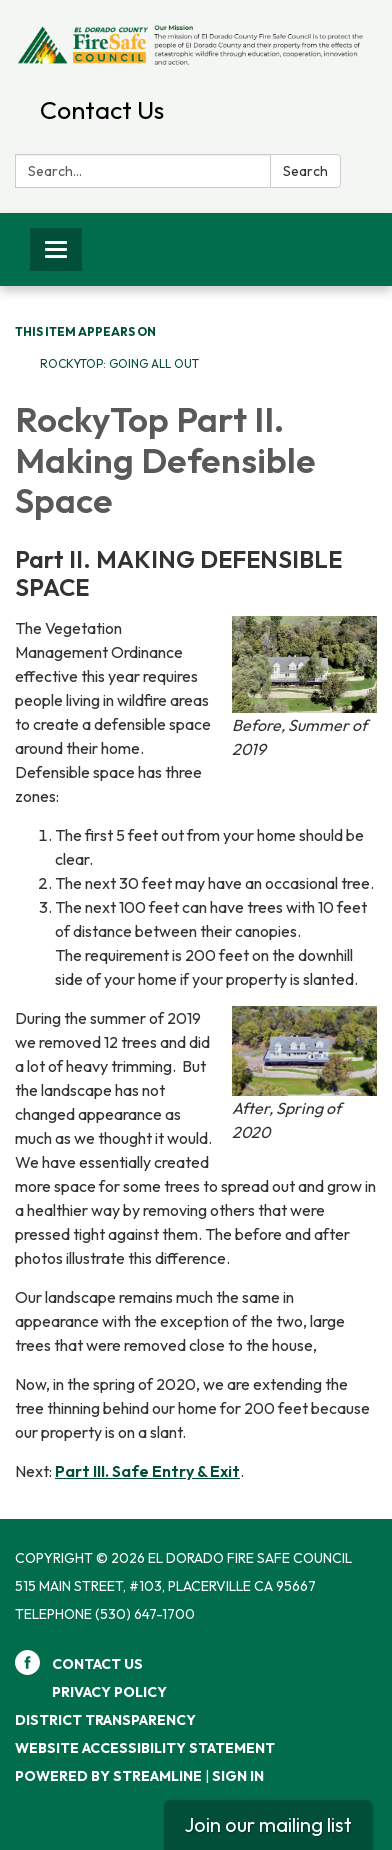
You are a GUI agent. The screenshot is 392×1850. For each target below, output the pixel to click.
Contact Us (102, 110)
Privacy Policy (109, 1692)
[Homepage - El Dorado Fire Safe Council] (196, 43)
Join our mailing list (268, 1824)
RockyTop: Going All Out (119, 363)
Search (305, 171)
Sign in (238, 1776)
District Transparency (105, 1720)
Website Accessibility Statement (145, 1748)
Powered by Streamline (108, 1776)
